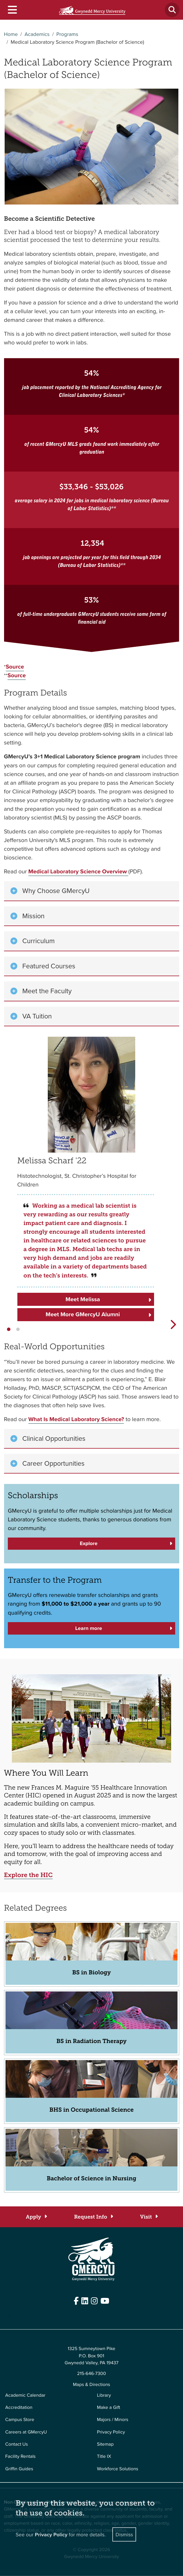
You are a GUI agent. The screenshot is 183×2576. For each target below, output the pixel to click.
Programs (67, 34)
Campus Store (19, 2419)
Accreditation (18, 2407)
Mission (33, 916)
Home (11, 34)
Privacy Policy (111, 2432)
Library (104, 2395)
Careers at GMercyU (26, 2432)
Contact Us (16, 2444)
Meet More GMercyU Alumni (83, 1314)
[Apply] (36, 2217)
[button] (8, 1329)
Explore (88, 1543)
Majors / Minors (112, 2419)
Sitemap (105, 2444)
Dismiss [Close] (124, 2534)
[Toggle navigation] (12, 10)
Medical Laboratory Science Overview (78, 871)
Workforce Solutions (117, 2469)
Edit (8, 2315)
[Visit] (149, 2217)
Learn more (88, 1628)
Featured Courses (48, 966)
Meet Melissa (82, 1299)
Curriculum (38, 940)
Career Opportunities (53, 1463)
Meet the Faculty (47, 991)
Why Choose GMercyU (55, 890)
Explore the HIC (28, 1875)
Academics (37, 34)
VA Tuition (37, 1016)
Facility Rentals (20, 2456)
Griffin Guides (19, 2469)
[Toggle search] (172, 10)
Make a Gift (108, 2407)
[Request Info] (93, 2217)
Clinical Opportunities (53, 1438)
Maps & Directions (91, 2384)
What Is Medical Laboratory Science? (76, 1419)
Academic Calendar (25, 2395)
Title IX (104, 2456)
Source (15, 666)
